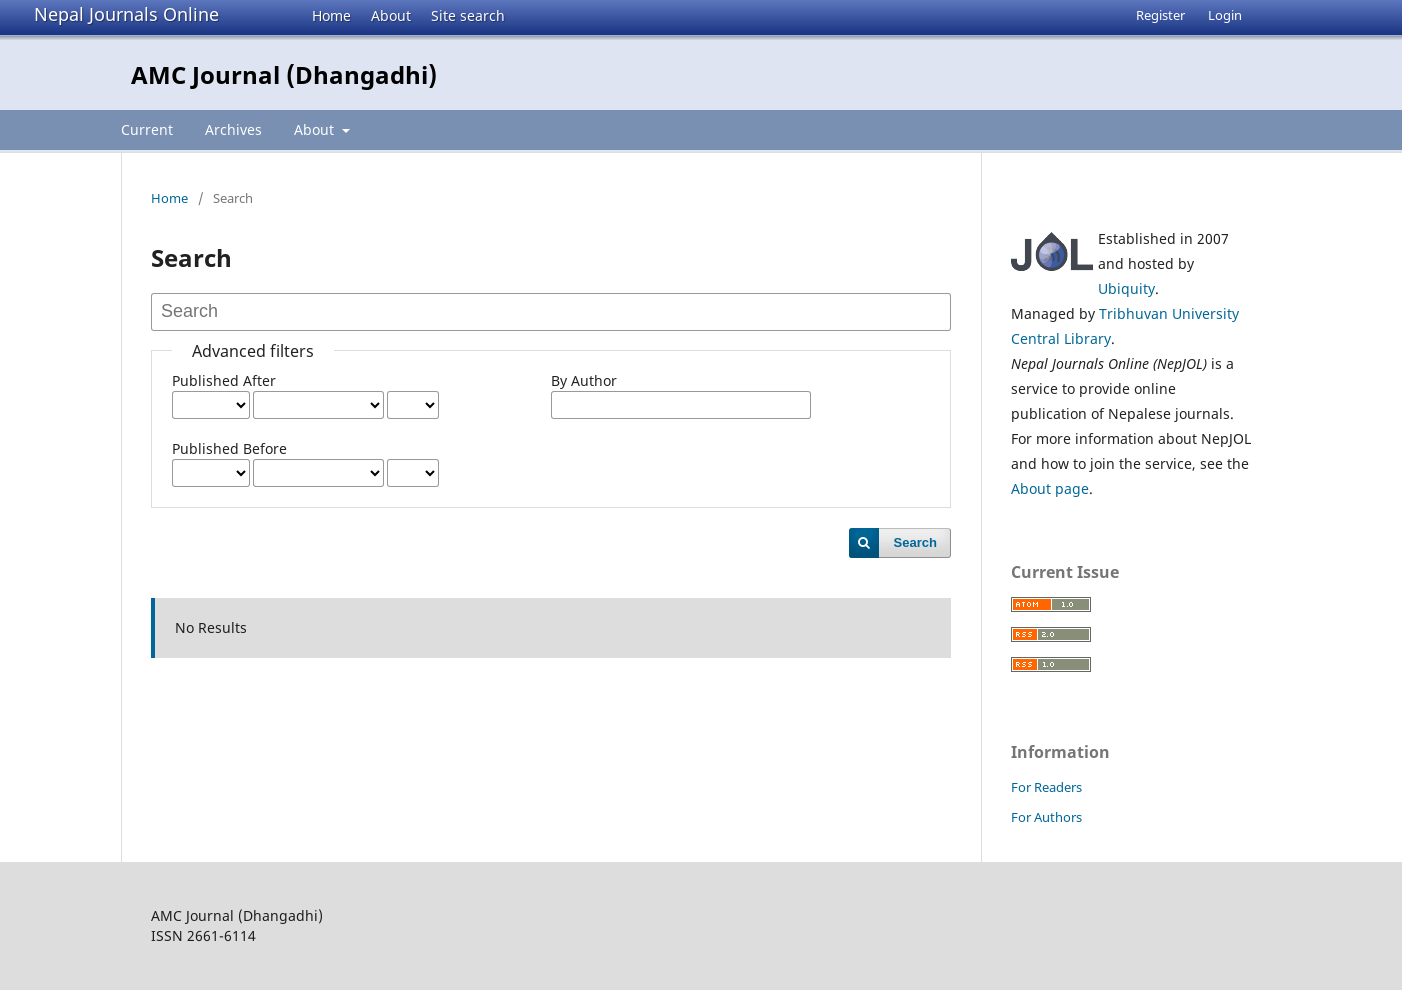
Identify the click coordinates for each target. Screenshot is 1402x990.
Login (1225, 15)
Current (147, 129)
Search (915, 542)
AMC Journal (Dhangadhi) (284, 74)
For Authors (1046, 817)
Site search (468, 15)
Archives (233, 129)
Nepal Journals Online (126, 14)
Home (331, 15)
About (391, 15)
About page (1050, 488)
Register (1160, 15)
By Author (584, 380)
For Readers (1046, 787)
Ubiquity (1126, 288)
